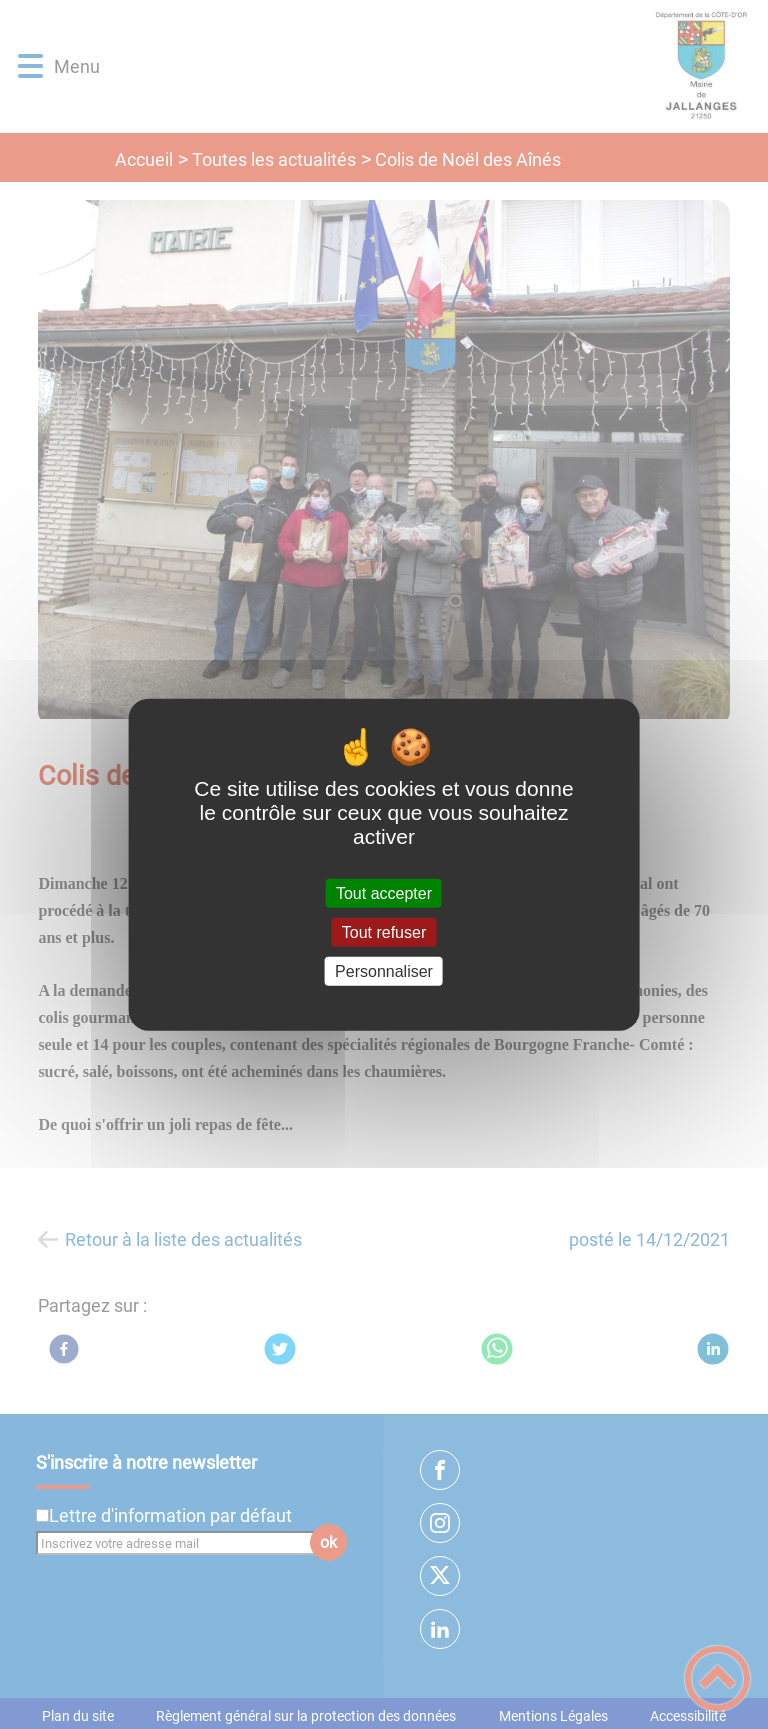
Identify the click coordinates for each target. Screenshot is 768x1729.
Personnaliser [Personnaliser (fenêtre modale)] (384, 971)
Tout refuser (384, 931)
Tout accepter (384, 892)
